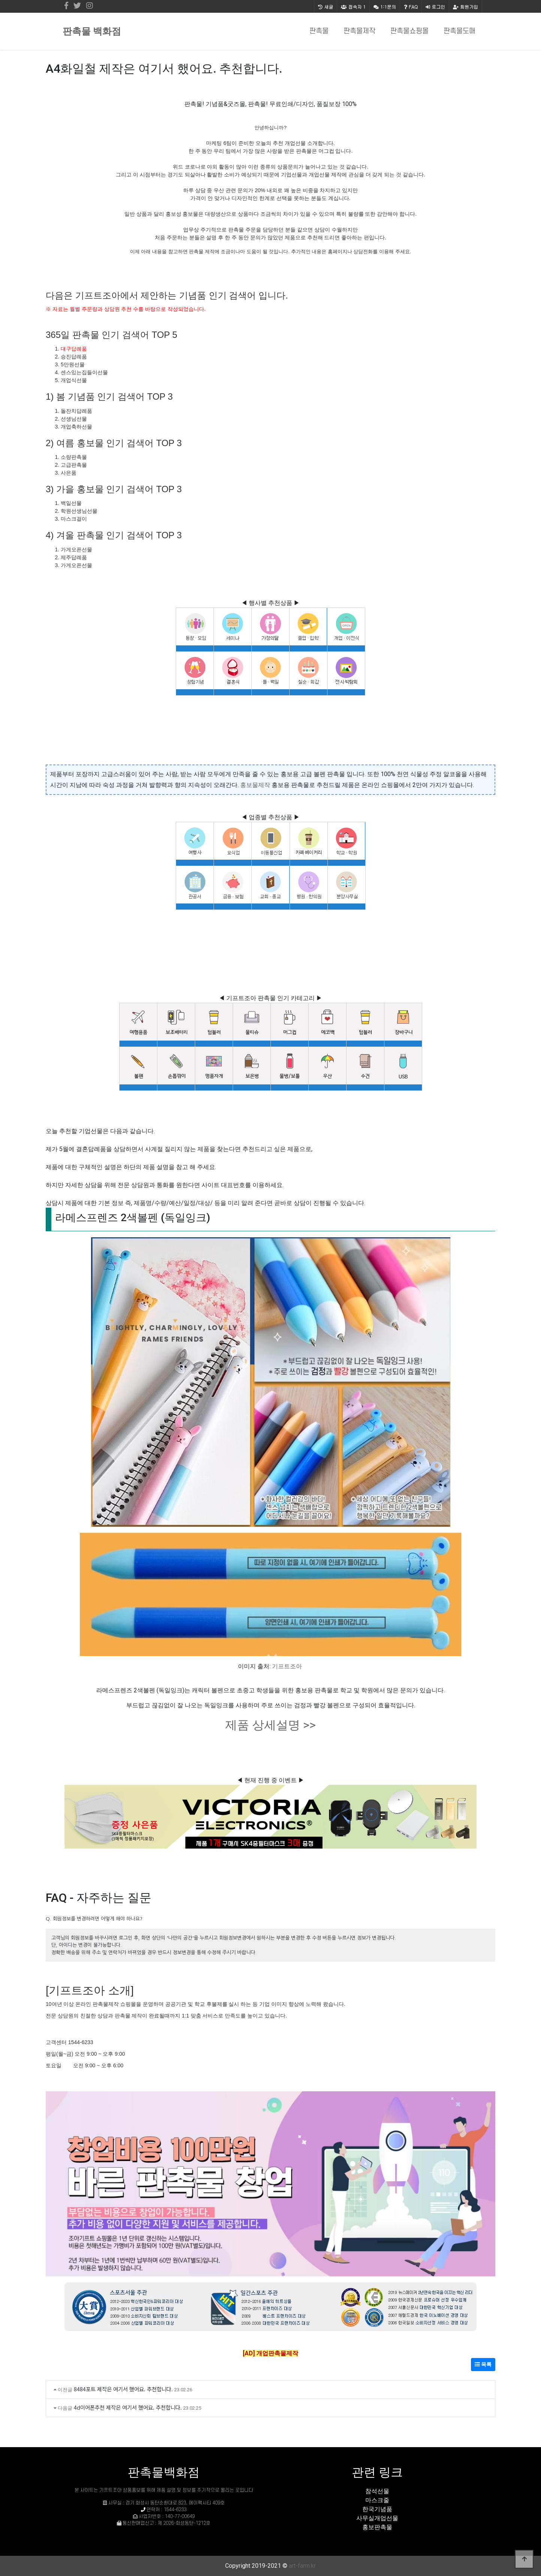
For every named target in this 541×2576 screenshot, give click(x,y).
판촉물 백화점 (92, 31)
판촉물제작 (359, 31)
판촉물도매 (459, 31)
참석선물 (377, 2491)
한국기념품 (377, 2509)
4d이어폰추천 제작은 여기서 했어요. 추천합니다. (128, 2407)
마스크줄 (377, 2500)
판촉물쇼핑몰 (409, 31)
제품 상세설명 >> (270, 1725)
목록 (483, 2364)
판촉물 (319, 31)
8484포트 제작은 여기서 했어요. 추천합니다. (123, 2389)
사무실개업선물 (377, 2518)
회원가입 (465, 6)
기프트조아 (287, 1666)
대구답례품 (74, 349)
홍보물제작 (255, 784)
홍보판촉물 (377, 2527)
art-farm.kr (302, 2565)
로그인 (435, 6)
